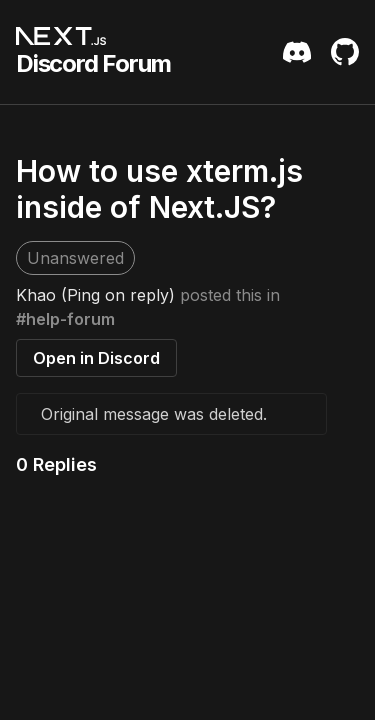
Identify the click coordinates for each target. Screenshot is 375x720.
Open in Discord (96, 358)
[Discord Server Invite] (297, 52)
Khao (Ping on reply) (95, 295)
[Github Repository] (345, 52)
